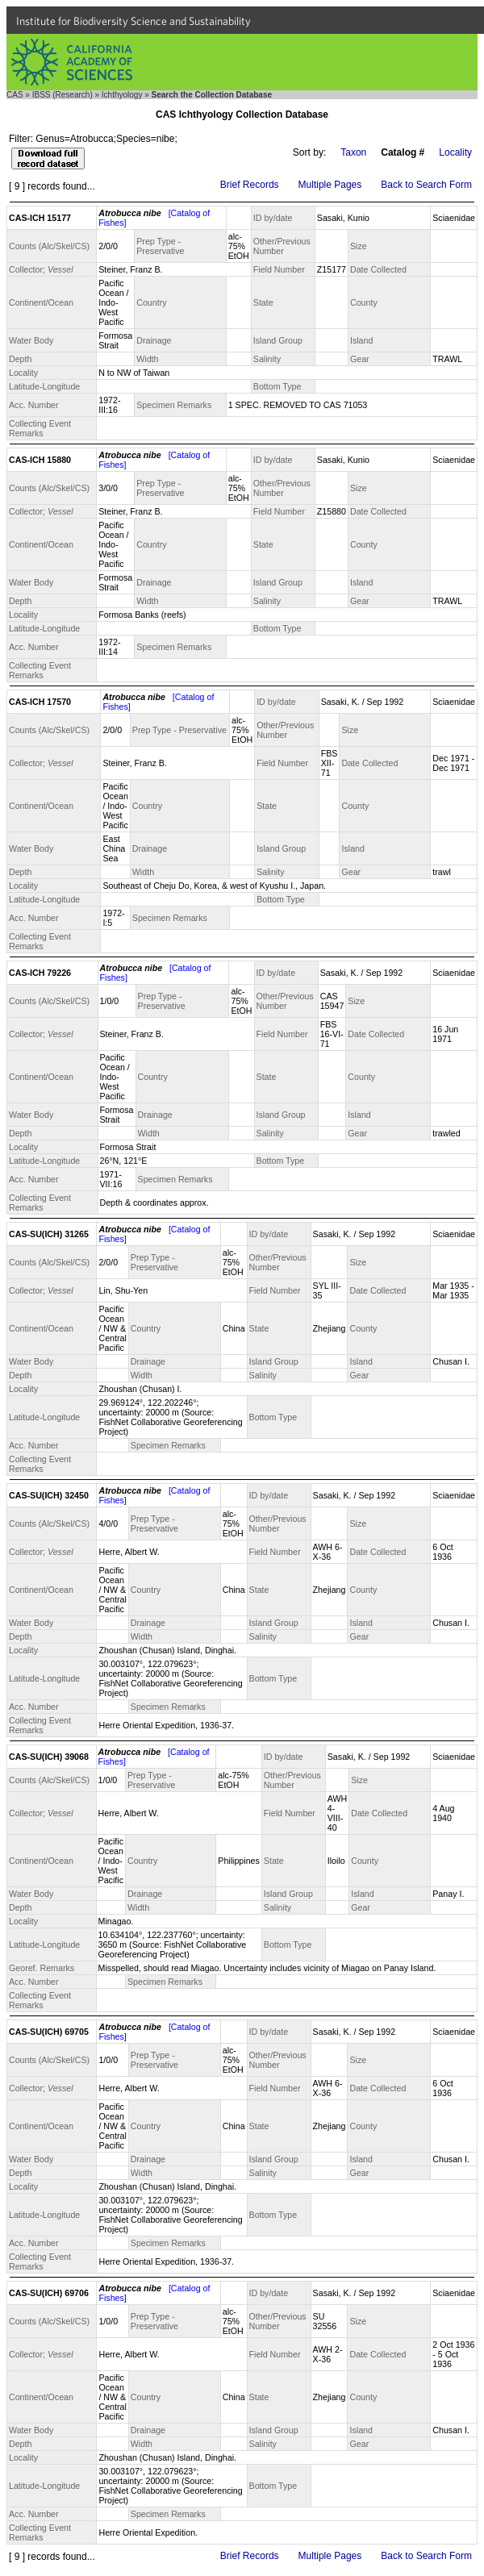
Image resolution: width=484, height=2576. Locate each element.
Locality (455, 152)
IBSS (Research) (62, 94)
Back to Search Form (426, 184)
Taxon (353, 152)
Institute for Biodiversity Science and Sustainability (133, 21)
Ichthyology (122, 94)
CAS (14, 94)
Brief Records (249, 184)
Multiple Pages (330, 184)
